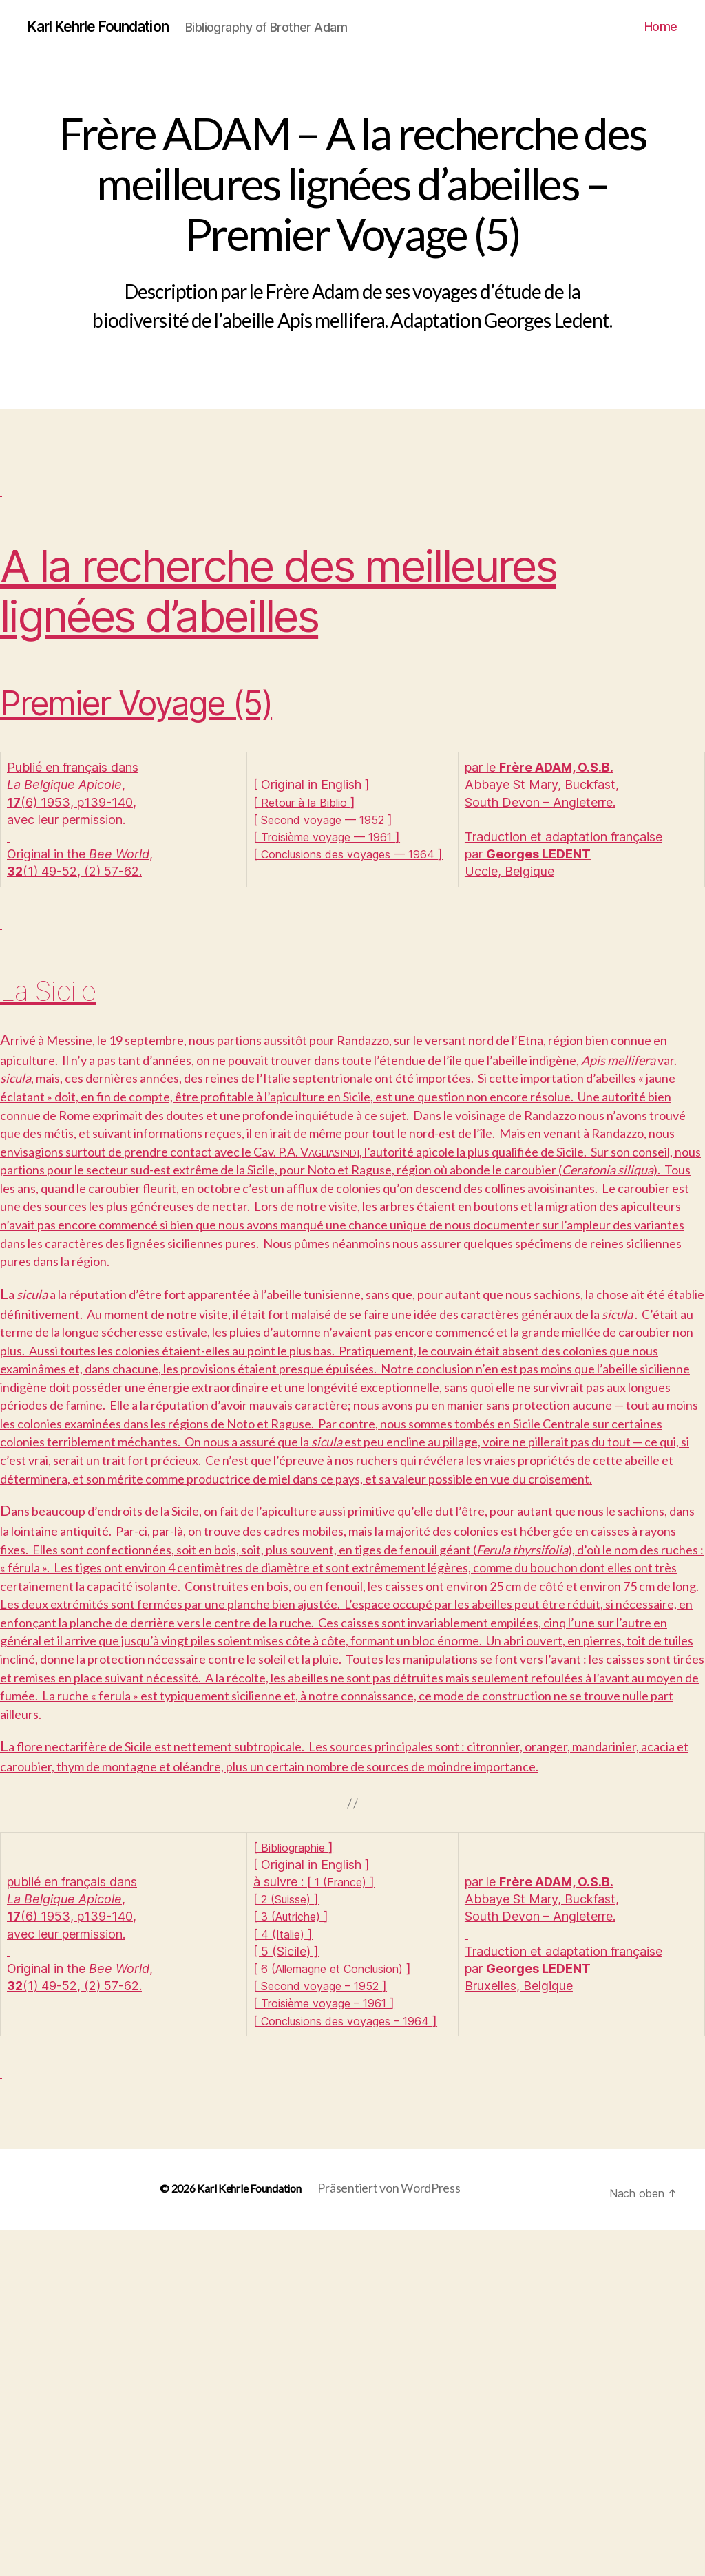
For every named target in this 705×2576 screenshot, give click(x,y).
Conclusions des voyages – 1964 (353, 2344)
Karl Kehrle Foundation (111, 27)
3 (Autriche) (295, 2240)
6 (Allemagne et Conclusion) (341, 2292)
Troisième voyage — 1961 (334, 854)
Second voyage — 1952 (329, 837)
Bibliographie (297, 2171)
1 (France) (343, 2205)
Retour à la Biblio (309, 819)
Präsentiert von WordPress (395, 2534)
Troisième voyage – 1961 (331, 2327)
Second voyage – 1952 (326, 2310)
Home (660, 38)
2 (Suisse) (289, 2223)
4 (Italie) (284, 2257)
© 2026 (166, 2534)
